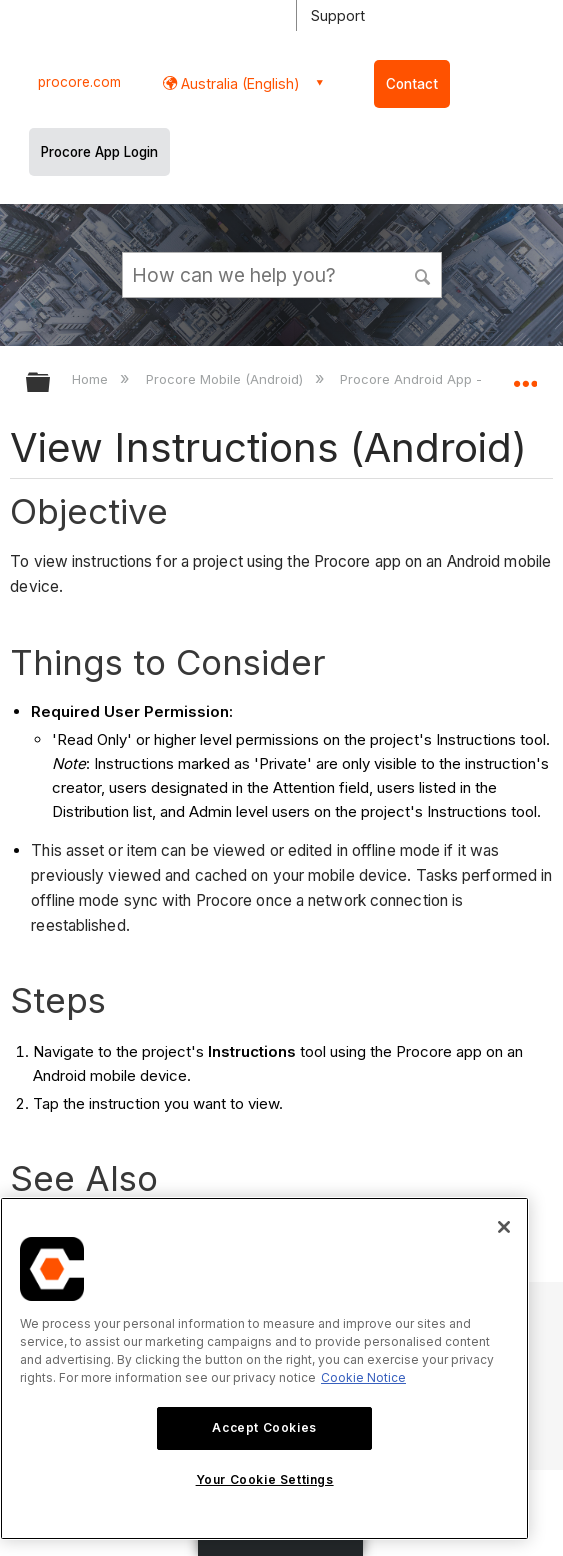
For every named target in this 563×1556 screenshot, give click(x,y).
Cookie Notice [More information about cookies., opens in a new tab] (363, 1377)
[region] (264, 1368)
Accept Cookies (264, 1427)
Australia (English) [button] (238, 83)
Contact (412, 84)
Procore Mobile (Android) (226, 379)
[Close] (504, 1227)
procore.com (79, 82)
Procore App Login (99, 152)
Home (92, 379)
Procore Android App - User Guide (450, 379)
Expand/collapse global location (525, 376)
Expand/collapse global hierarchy (51, 383)
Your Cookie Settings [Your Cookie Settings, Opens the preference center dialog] (265, 1479)
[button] (423, 274)
